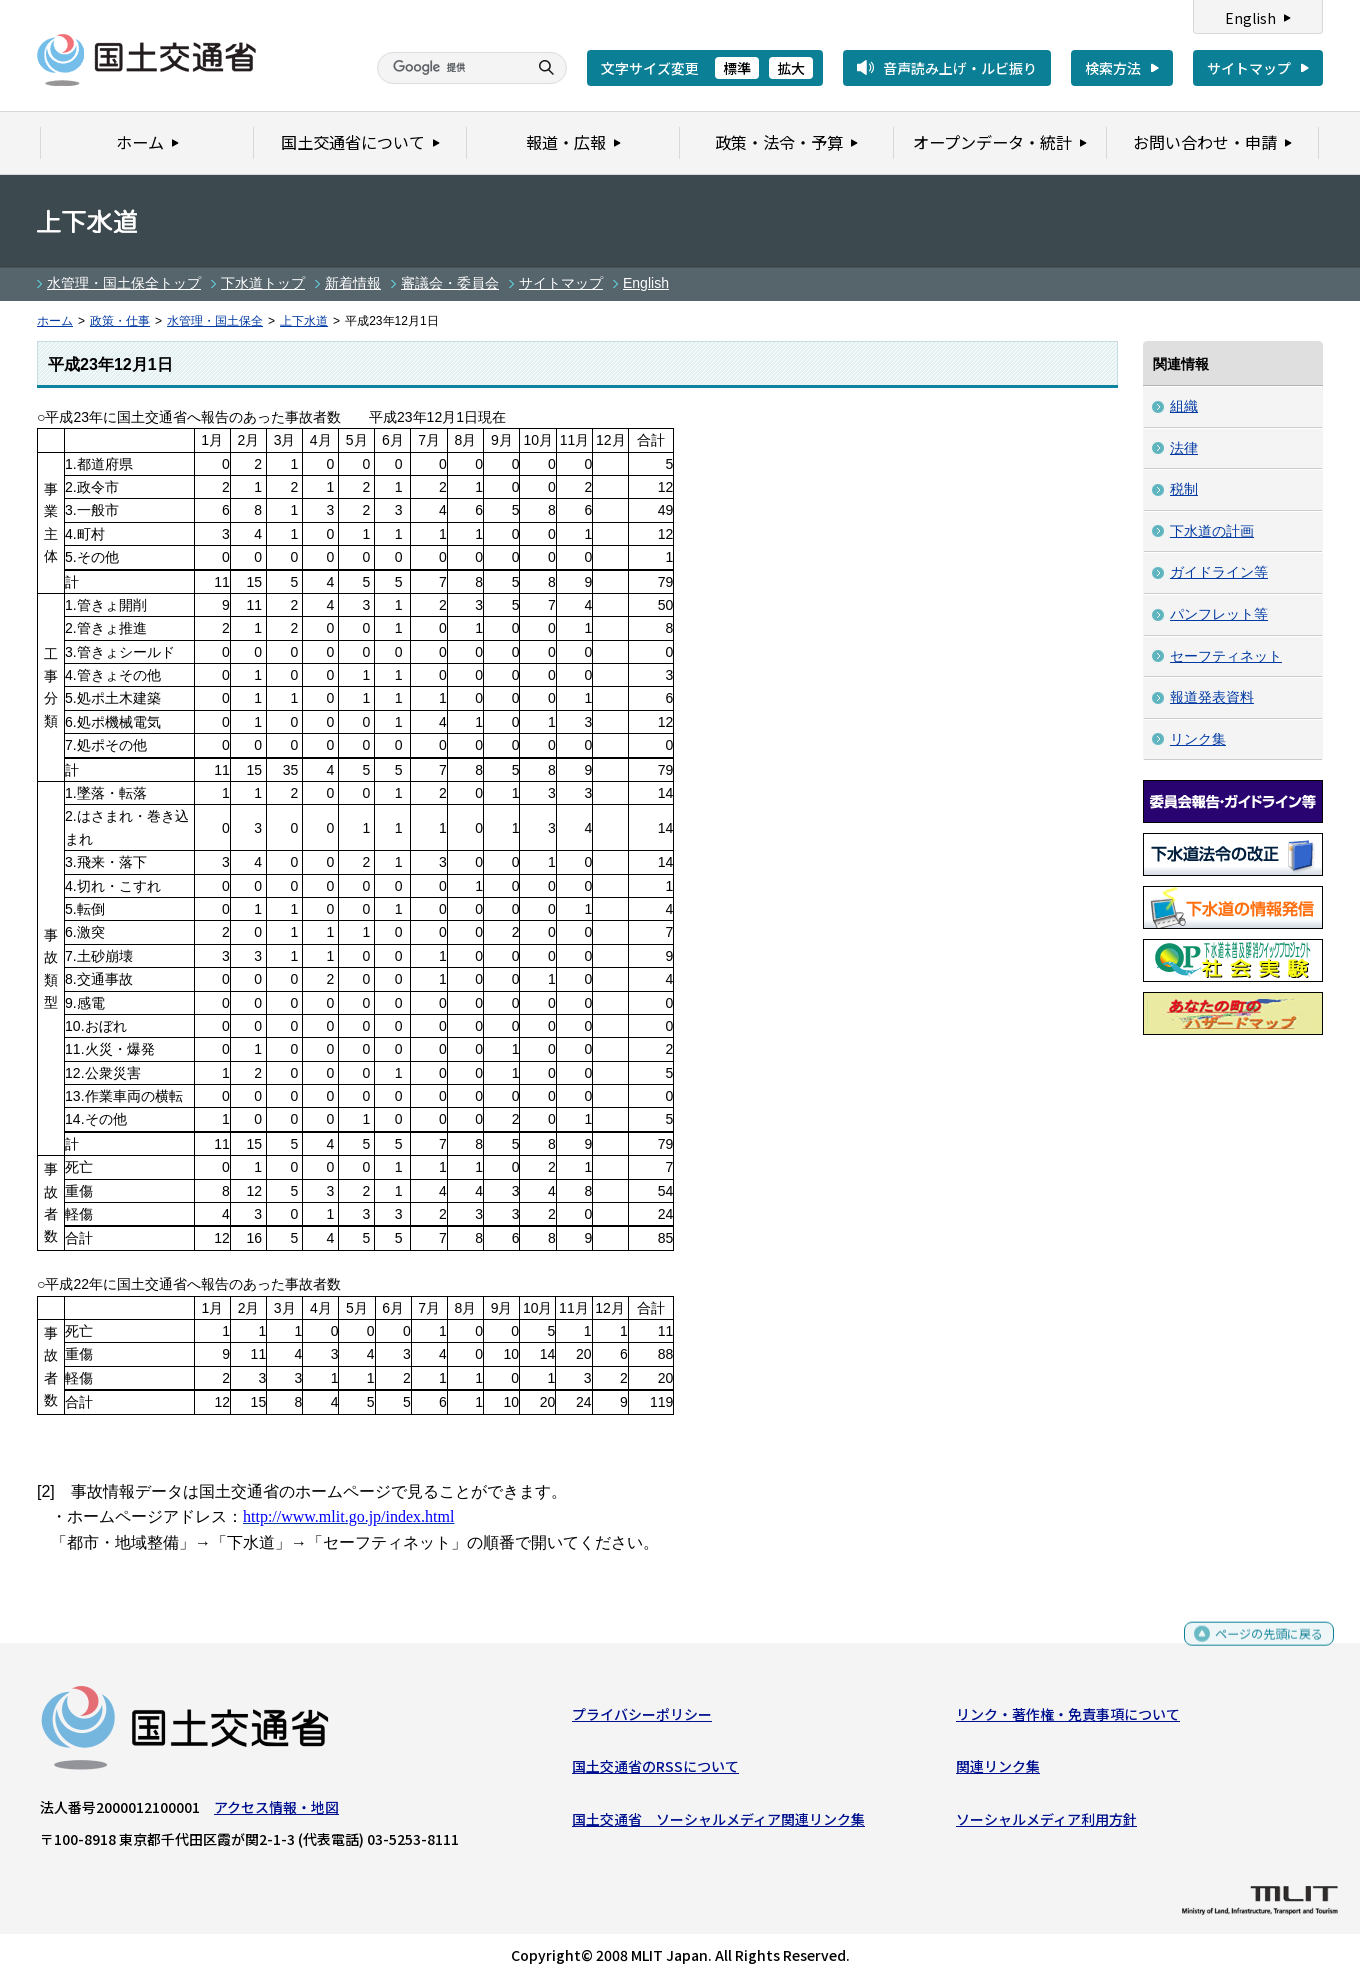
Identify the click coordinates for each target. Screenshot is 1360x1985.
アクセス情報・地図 (276, 1812)
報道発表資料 (1212, 697)
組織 (1184, 406)
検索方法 (1113, 68)
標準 (737, 68)
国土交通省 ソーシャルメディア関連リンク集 (718, 1823)
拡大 (791, 68)
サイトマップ (1249, 68)
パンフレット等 (1219, 614)
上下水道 (304, 321)
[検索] (450, 68)
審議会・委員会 (450, 283)
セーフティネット (1226, 656)
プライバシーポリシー (642, 1719)
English (1250, 18)
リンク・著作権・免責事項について (1068, 1719)
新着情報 (353, 283)
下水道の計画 (1212, 531)
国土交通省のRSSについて (655, 1771)
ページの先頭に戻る (1261, 1646)
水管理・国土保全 (215, 321)
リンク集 (1198, 739)
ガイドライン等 (1219, 572)
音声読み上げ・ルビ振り (960, 68)
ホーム (55, 321)
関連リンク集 (998, 1771)
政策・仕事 (120, 321)
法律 (1184, 448)
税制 (1184, 489)
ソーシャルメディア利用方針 (1046, 1823)
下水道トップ (263, 283)
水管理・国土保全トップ (124, 283)
